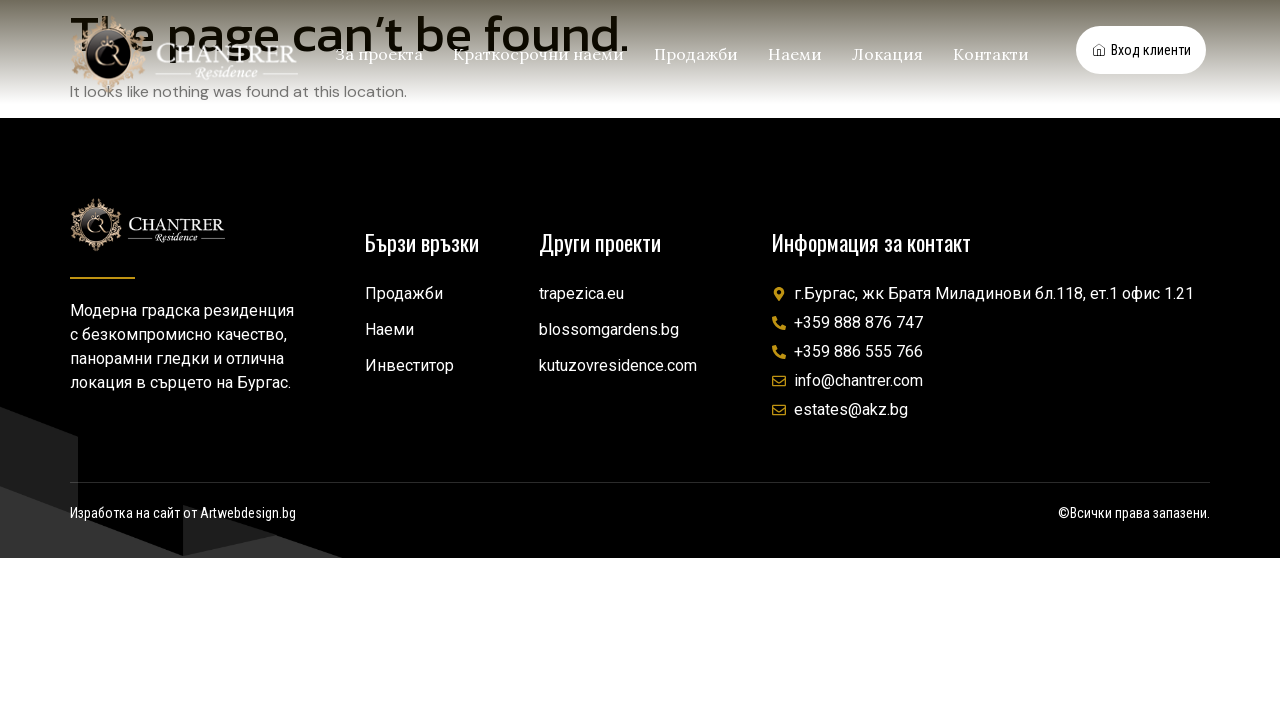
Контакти (991, 54)
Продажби (696, 54)
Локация (887, 54)
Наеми (795, 54)
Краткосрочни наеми (538, 54)
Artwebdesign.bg (248, 513)
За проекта (379, 54)
